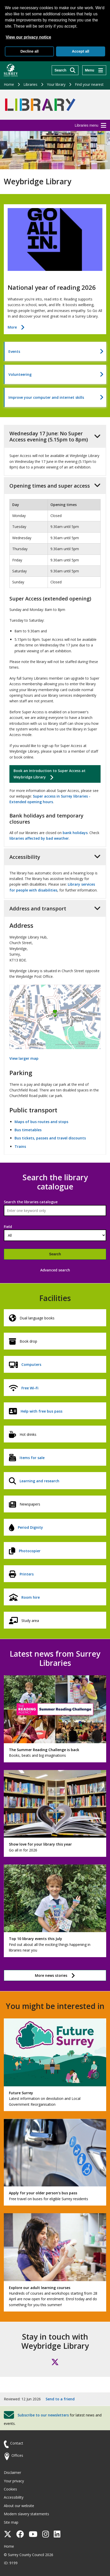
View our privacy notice (28, 37)
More (16, 327)
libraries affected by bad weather (39, 838)
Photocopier (29, 1550)
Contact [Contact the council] (16, 2443)
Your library (56, 84)
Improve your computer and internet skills (46, 397)
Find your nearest (89, 84)
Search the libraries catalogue (31, 1201)
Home (9, 84)
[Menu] (94, 70)
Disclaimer (12, 2472)
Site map (11, 2522)
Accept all (80, 51)
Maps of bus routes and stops (41, 1121)
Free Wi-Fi (29, 1388)
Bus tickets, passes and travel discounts (50, 1138)
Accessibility (13, 2497)
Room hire (30, 1597)
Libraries (30, 84)
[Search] (65, 70)
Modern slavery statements (26, 2513)
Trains (20, 1146)
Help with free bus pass (41, 1411)
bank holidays (75, 832)
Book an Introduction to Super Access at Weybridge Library (49, 773)
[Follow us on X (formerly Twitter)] (55, 2362)
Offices (17, 2455)
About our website (19, 2505)
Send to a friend (60, 2399)
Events (14, 351)
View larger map (23, 1058)
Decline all (29, 51)
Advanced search (55, 1270)
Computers (31, 1364)
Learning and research (39, 1480)
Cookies (10, 2489)
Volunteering (20, 374)
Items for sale (32, 1457)
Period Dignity (30, 1527)
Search (55, 1254)
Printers (27, 1574)
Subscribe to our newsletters (43, 2415)
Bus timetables (28, 1129)
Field (8, 1226)
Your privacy (14, 2480)
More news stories (51, 1975)
